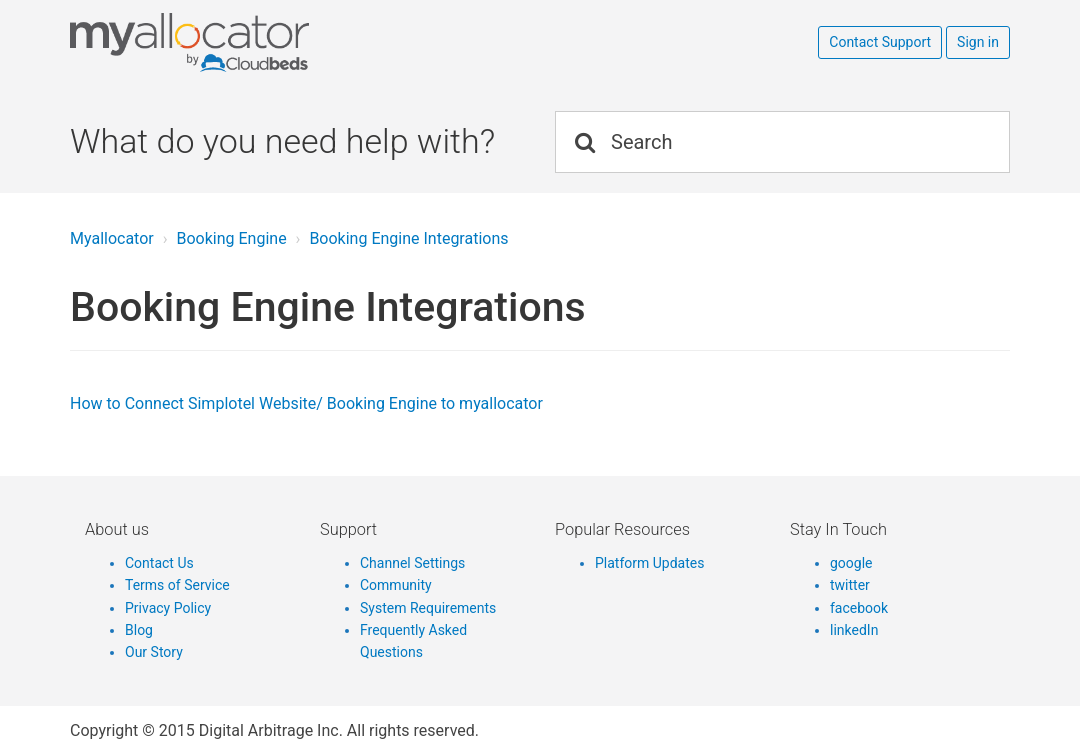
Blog (139, 630)
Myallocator (112, 238)
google (851, 563)
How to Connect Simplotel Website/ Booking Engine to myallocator (306, 403)
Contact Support (880, 42)
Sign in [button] (978, 42)
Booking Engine (231, 238)
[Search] (782, 142)
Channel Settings (412, 563)
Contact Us (159, 563)
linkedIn (854, 630)
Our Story (154, 652)
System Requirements (428, 608)
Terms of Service (177, 585)
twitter (850, 585)
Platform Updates (649, 563)
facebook (859, 608)
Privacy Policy (168, 608)
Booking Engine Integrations (408, 238)
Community (396, 585)
